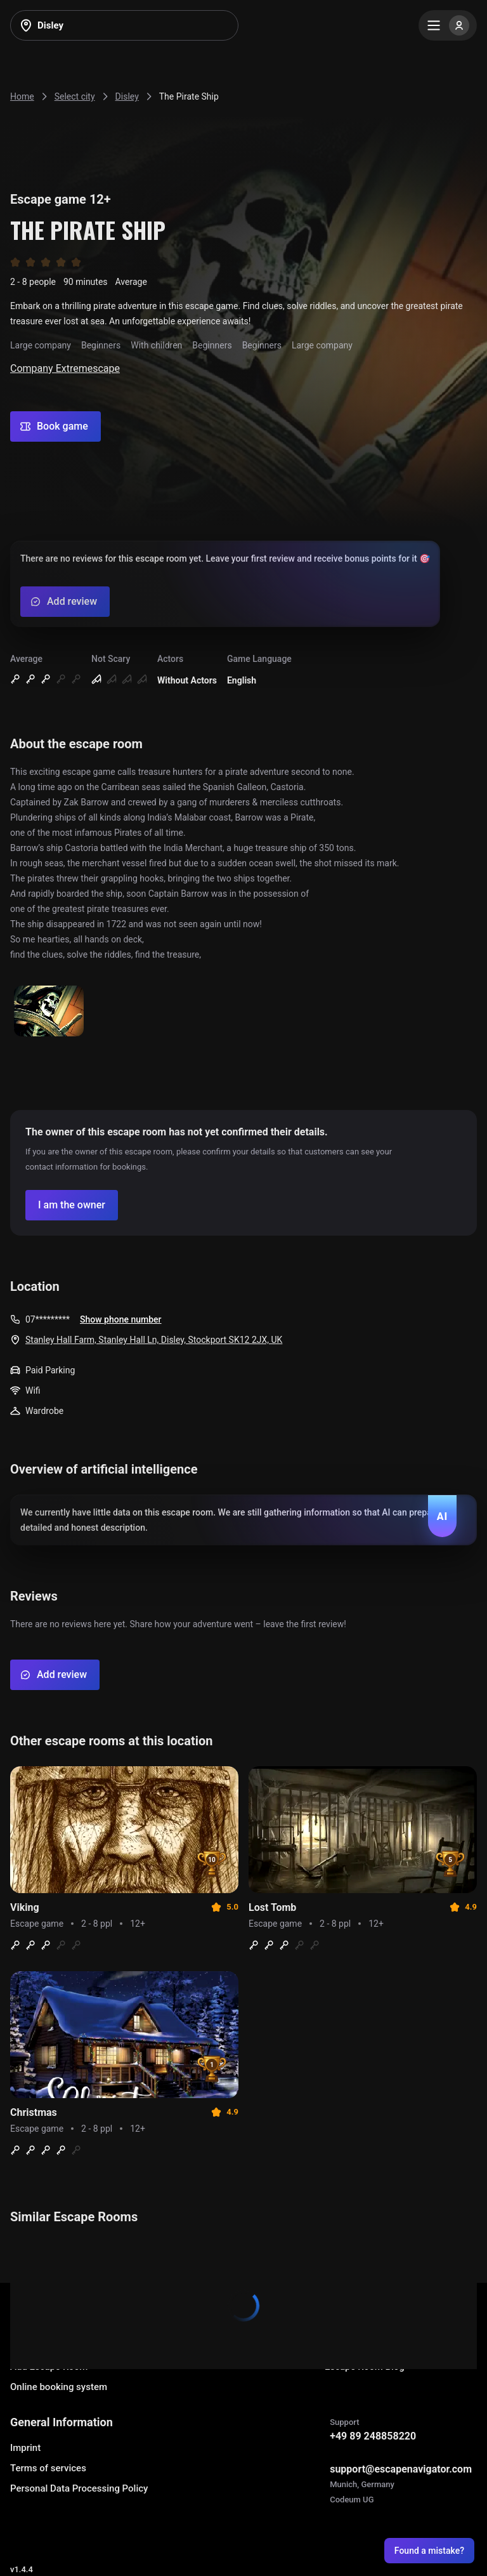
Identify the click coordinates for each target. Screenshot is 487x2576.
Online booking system (58, 2387)
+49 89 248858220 (373, 2436)
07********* (47, 1319)
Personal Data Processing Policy (79, 2488)
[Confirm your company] (71, 1205)
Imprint (25, 2448)
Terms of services (48, 2468)
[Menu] (448, 25)
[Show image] (49, 1012)
